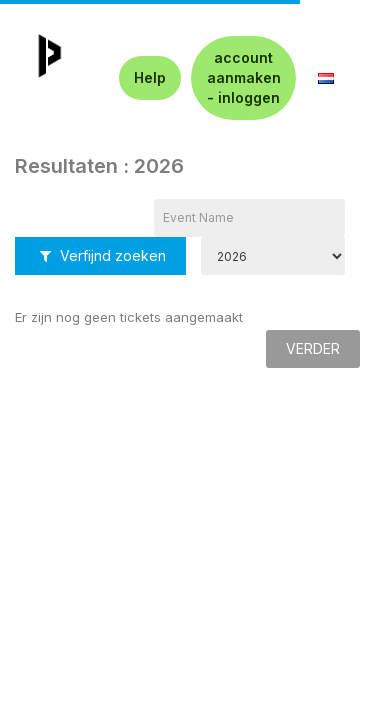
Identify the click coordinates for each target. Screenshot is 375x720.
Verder (313, 348)
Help (150, 77)
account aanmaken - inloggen (244, 77)
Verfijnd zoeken (103, 255)
